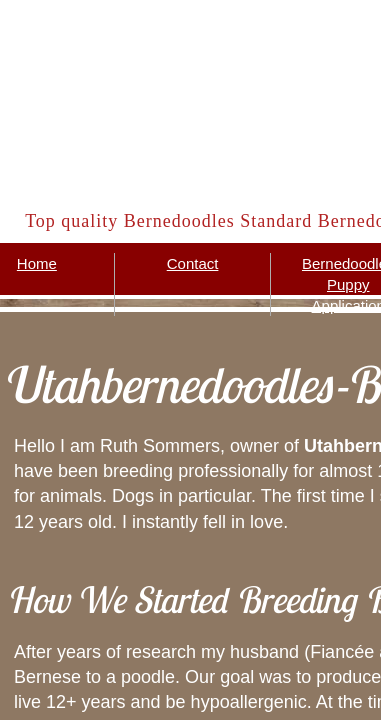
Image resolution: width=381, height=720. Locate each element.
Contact (193, 263)
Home (37, 263)
